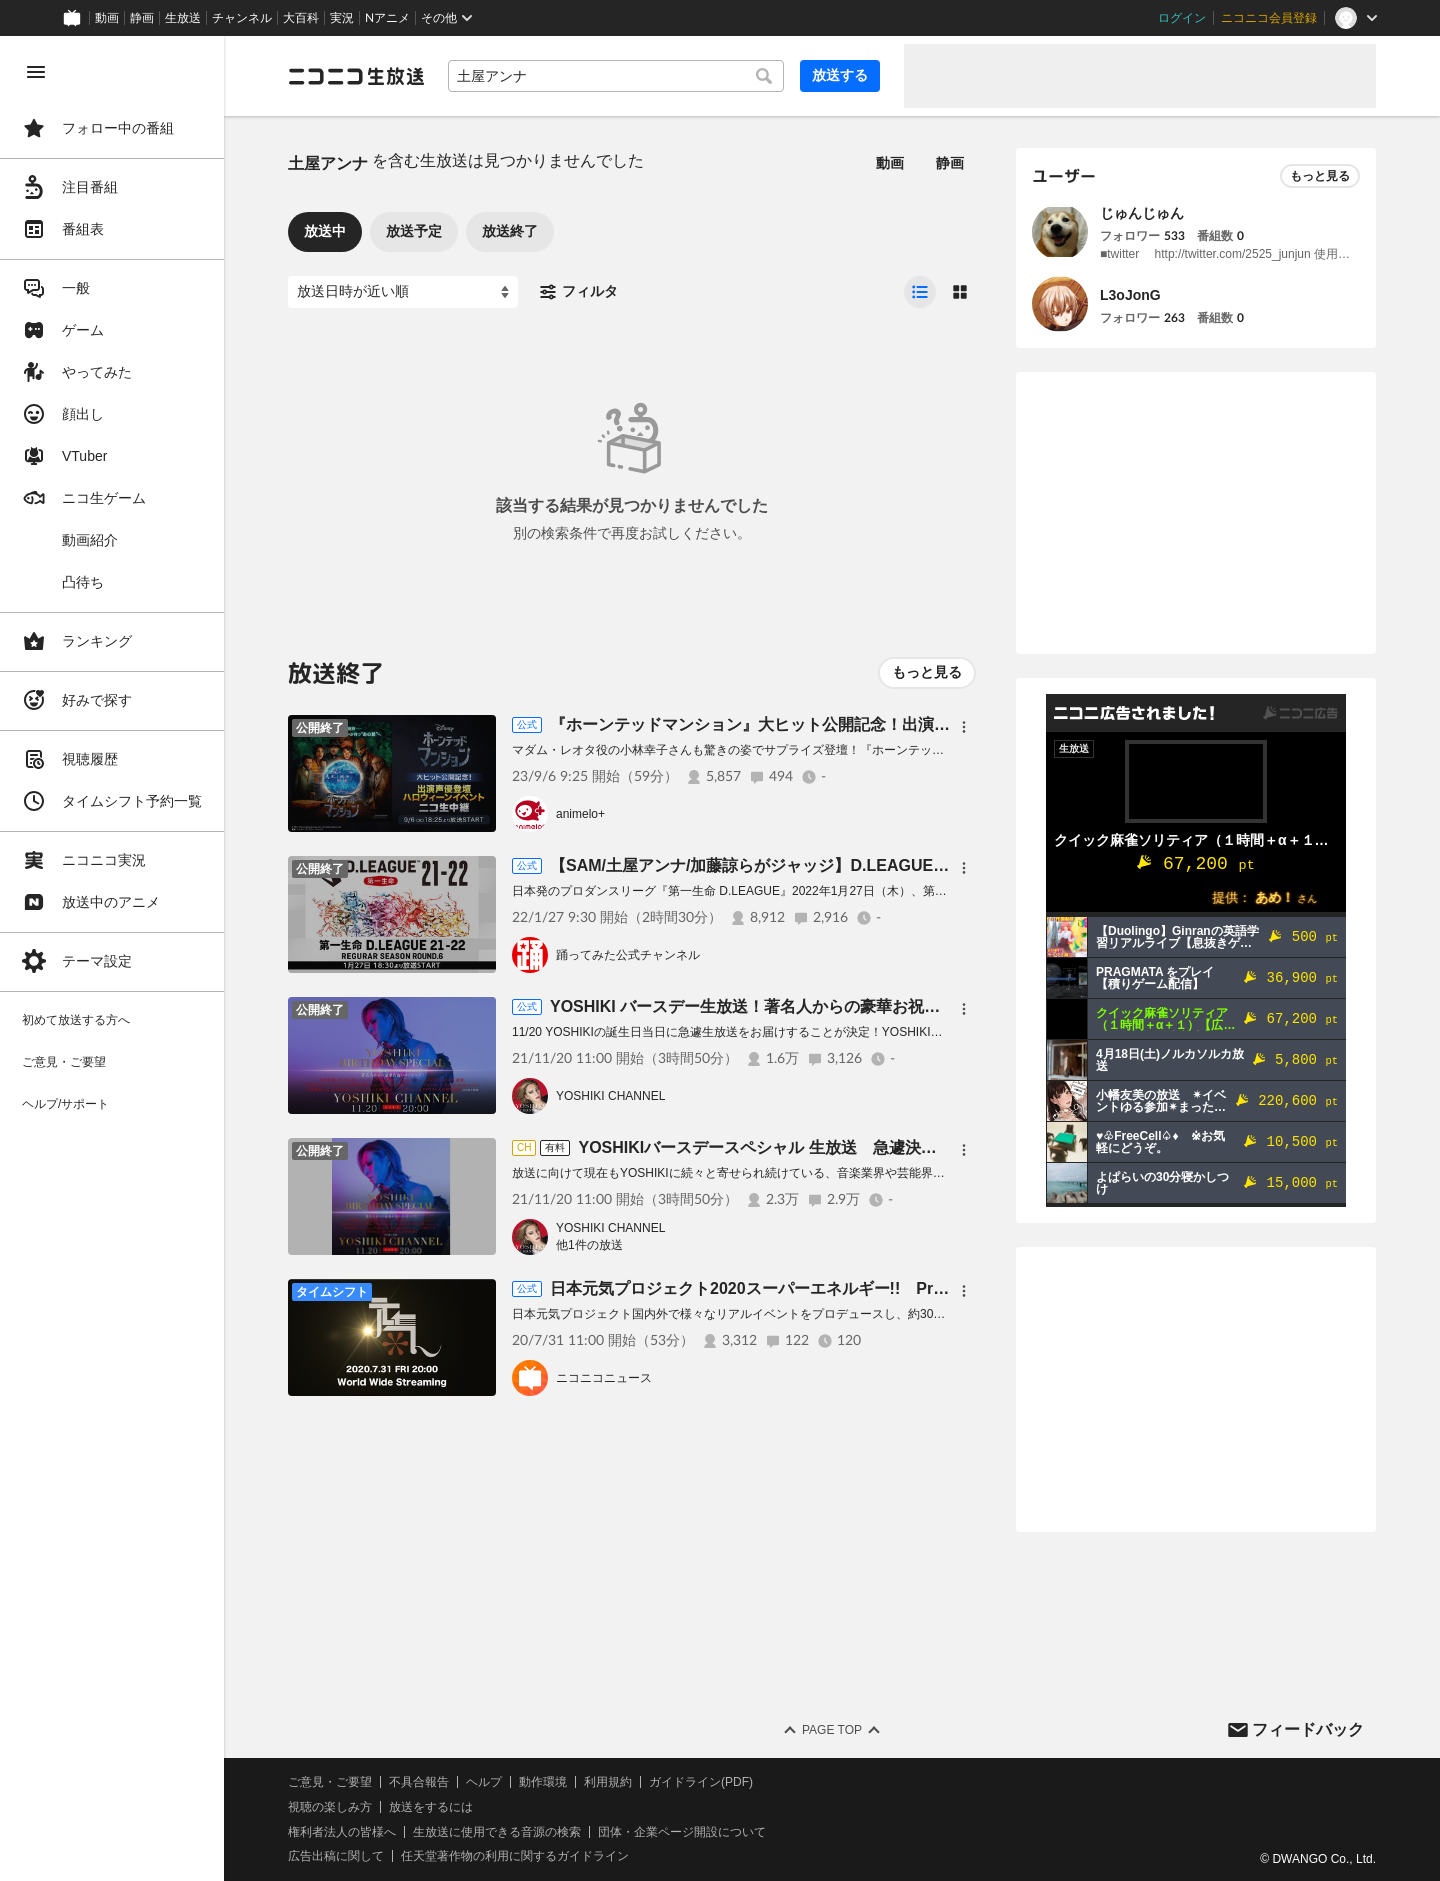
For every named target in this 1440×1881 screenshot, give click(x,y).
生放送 (183, 18)
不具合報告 (419, 1782)
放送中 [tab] (325, 231)
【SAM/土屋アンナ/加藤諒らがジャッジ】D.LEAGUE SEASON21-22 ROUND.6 (836, 865)
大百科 (301, 18)
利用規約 (608, 1782)
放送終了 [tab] (510, 231)
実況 (342, 18)
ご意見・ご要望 (330, 1782)
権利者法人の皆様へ (342, 1832)
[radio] (920, 292)
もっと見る (927, 672)
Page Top (832, 1730)
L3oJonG (1130, 295)
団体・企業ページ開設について (682, 1832)
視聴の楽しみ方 (330, 1807)
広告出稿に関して (336, 1856)
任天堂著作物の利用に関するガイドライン (515, 1856)
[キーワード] (616, 76)
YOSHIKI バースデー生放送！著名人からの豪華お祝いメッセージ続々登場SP (828, 1006)
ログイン (1182, 18)
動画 (107, 18)
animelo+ (580, 814)
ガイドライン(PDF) (701, 1782)
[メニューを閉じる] (36, 72)
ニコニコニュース (604, 1378)
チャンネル (242, 18)
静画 (142, 18)
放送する (840, 75)
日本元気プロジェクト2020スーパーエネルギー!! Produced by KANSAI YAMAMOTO (863, 1288)
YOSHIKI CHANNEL (610, 1096)
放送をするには (431, 1807)
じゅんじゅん (1142, 213)
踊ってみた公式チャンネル (628, 955)
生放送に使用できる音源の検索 (497, 1832)
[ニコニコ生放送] (356, 76)
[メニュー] (964, 727)
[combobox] (616, 76)
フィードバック (1308, 1729)
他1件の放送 (589, 1245)
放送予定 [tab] (414, 231)
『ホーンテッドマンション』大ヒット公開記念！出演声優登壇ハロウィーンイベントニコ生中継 (894, 724)
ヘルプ (484, 1782)
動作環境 (543, 1782)
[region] (112, 958)
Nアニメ (387, 18)
